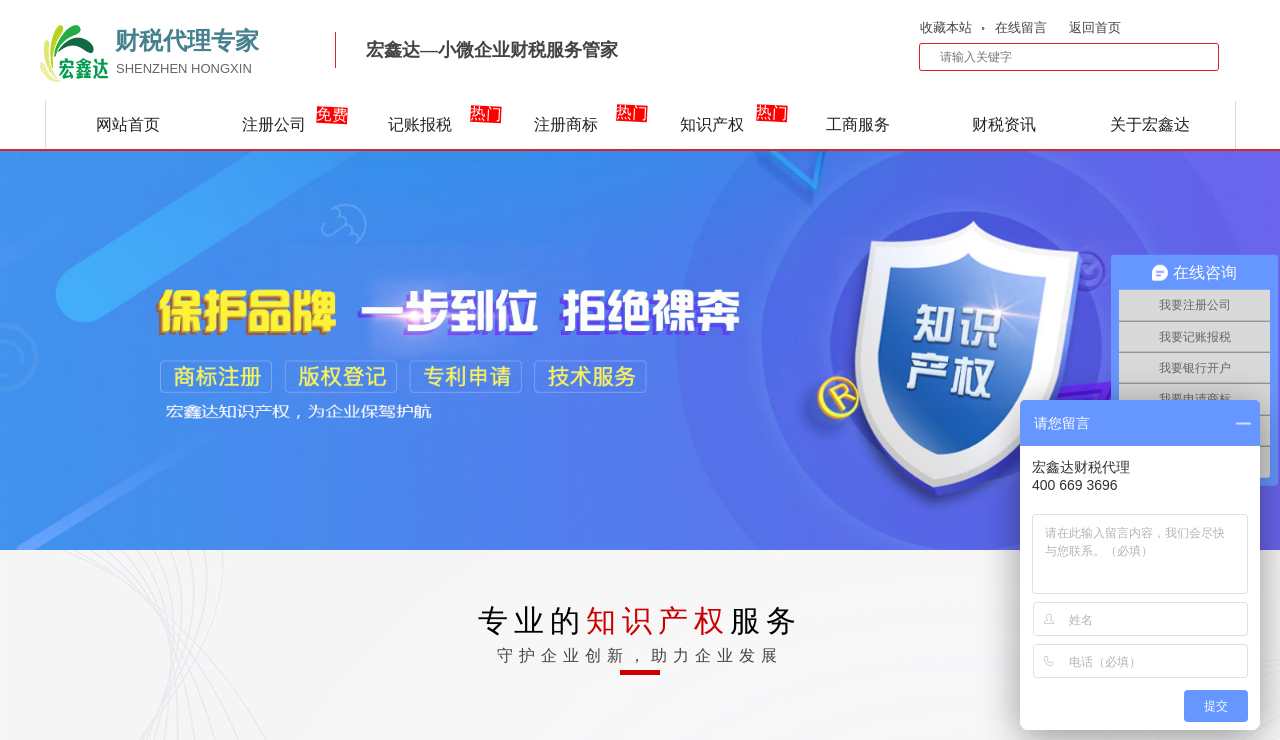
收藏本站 (946, 27)
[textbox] (1056, 57)
